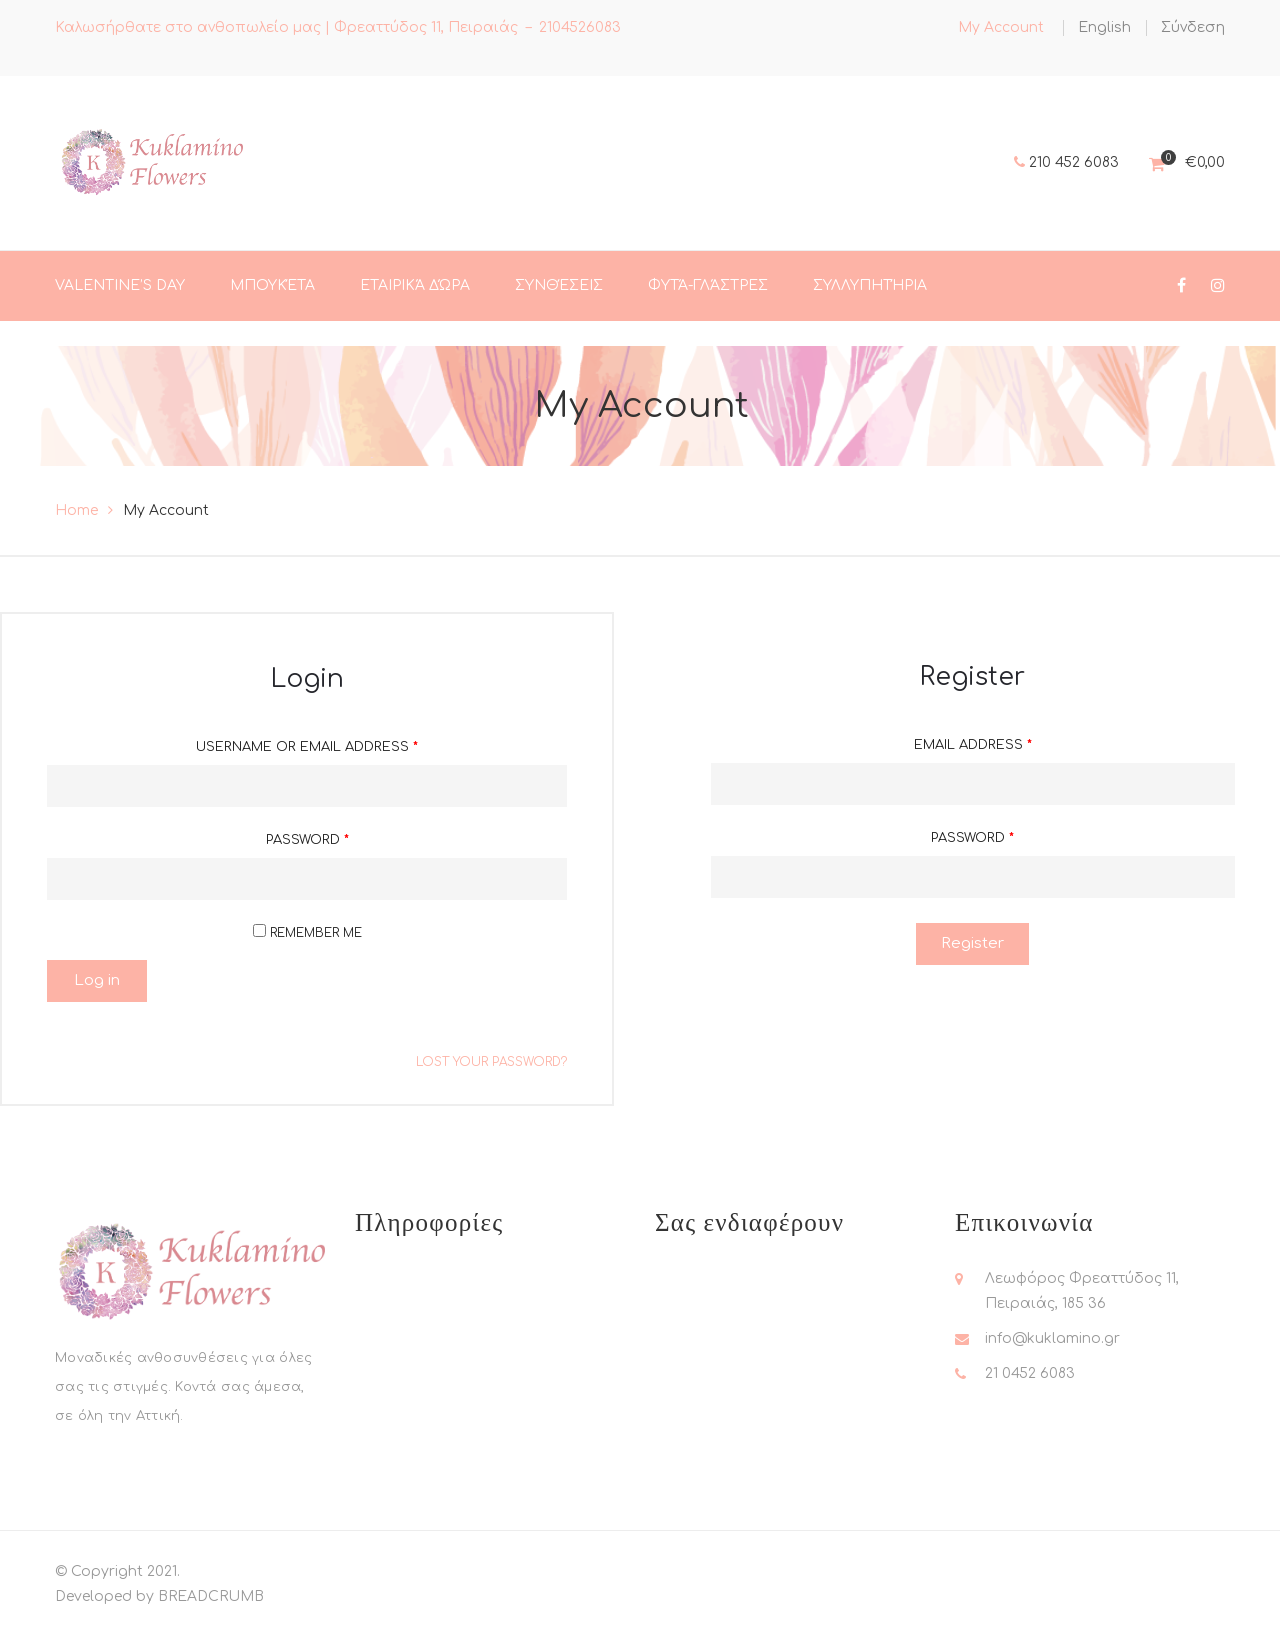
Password (307, 840)
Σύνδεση (1193, 27)
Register (972, 943)
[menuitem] (1104, 28)
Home (76, 510)
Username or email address (307, 747)
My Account (1001, 27)
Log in (97, 980)
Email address (973, 745)
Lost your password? (491, 1062)
